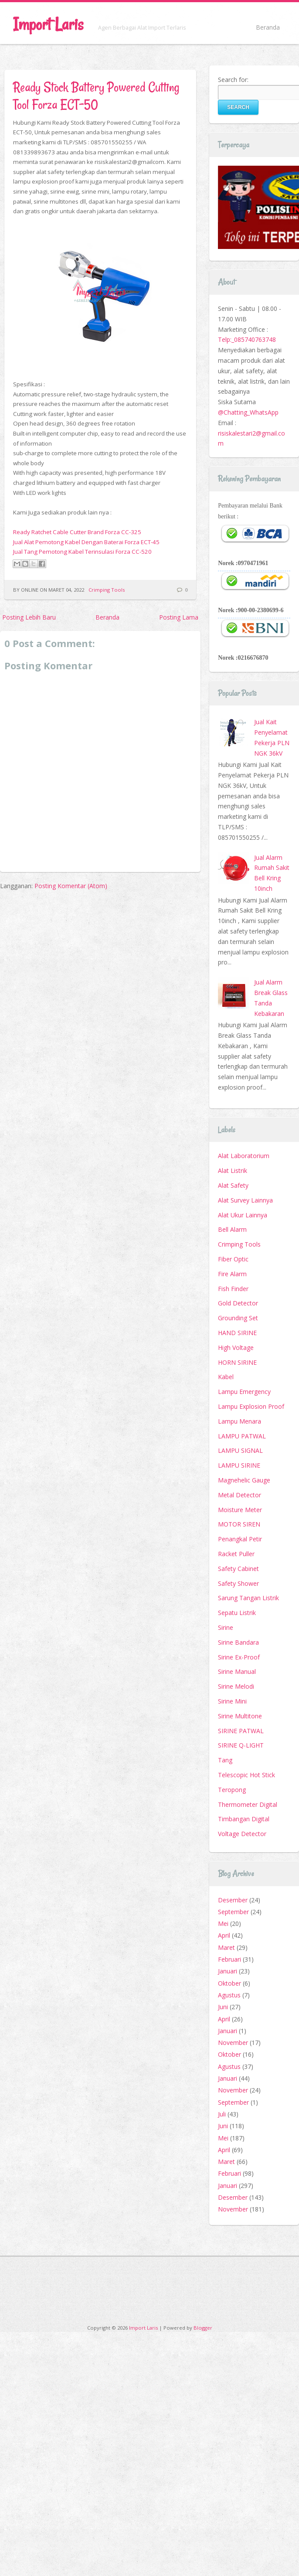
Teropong (232, 1789)
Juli (222, 2114)
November (233, 2042)
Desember (233, 1900)
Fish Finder (233, 1289)
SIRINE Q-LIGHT (241, 1745)
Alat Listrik (232, 1170)
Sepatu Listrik (237, 1612)
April (224, 1935)
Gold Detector (238, 1303)
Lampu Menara (239, 1421)
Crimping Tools (106, 589)
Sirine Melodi (236, 1686)
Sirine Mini (232, 1701)
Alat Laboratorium (243, 1156)
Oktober (229, 1983)
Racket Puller (236, 1554)
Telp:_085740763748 (247, 339)
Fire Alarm (232, 1274)
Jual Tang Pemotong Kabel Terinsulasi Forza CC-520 (82, 551)
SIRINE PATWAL (241, 1731)
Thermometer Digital (247, 1804)
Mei (223, 1923)
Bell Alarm (232, 1229)
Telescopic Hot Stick (246, 1775)
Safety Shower (238, 1583)
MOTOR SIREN (239, 1524)
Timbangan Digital (243, 1819)
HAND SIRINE (237, 1333)
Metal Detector (239, 1495)
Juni (223, 2007)
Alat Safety (233, 1185)
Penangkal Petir (240, 1539)
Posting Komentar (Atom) (70, 886)
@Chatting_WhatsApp (248, 412)
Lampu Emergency (244, 1391)
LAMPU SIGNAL (240, 1450)
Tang (225, 1760)
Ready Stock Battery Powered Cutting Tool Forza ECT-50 (96, 95)
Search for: (233, 79)
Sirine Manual (237, 1671)
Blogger (203, 2327)
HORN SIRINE (237, 1362)
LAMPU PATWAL (242, 1436)
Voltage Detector (242, 1834)
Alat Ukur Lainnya (242, 1215)
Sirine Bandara (238, 1642)
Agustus (229, 1995)
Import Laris (48, 24)
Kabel (226, 1377)
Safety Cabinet (238, 1568)
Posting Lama (178, 617)
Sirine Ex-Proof (239, 1657)
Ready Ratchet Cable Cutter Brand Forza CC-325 (77, 532)
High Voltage (236, 1347)
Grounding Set (238, 1318)
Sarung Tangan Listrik (248, 1598)
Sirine (225, 1627)
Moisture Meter (240, 1510)
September (233, 1912)
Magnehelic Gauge (244, 1480)
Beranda (268, 27)
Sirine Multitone (240, 1716)
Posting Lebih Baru (29, 617)
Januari (227, 1971)
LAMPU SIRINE (239, 1465)
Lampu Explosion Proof (251, 1406)
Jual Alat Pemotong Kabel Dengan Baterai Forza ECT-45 (86, 542)
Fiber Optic (233, 1259)
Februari (229, 1959)
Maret (226, 1947)
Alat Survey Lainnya (245, 1200)
